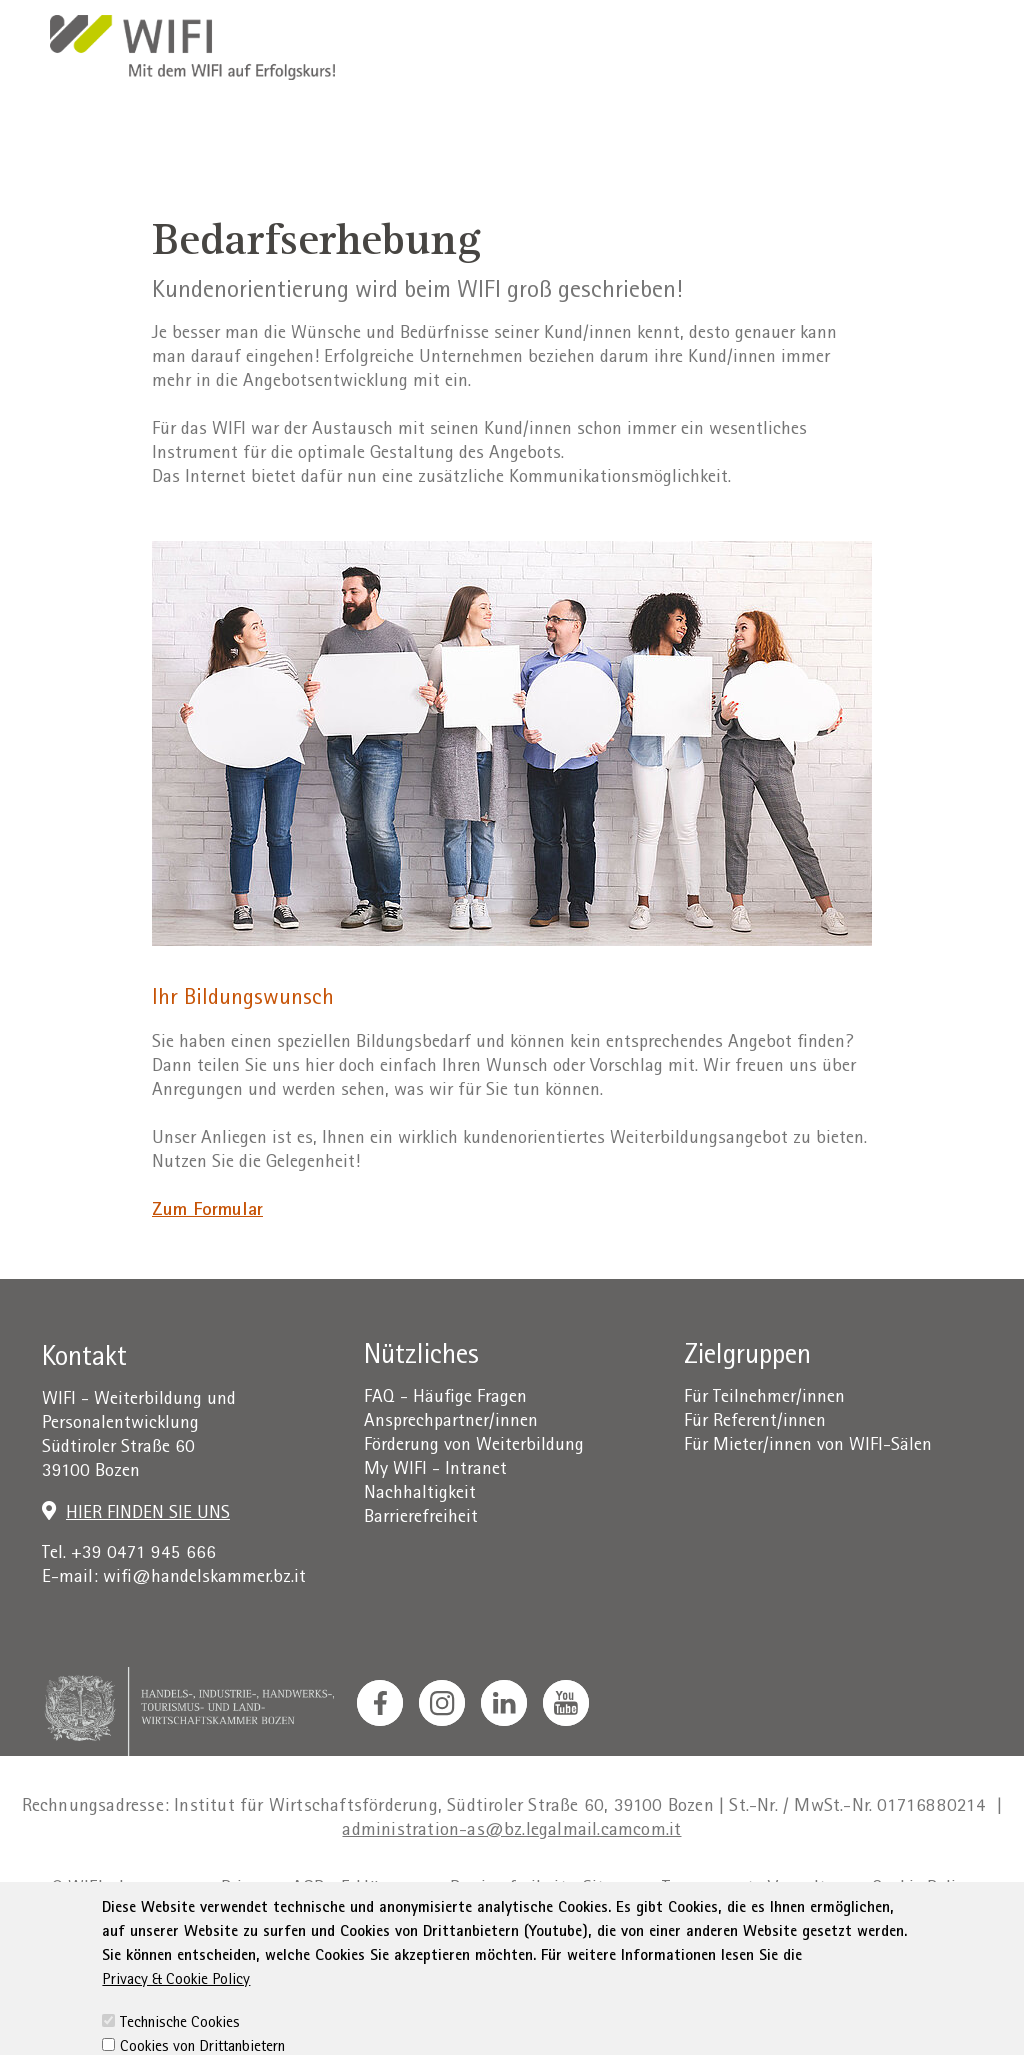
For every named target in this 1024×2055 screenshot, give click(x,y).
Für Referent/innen (755, 1422)
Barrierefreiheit (421, 1518)
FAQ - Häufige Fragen (445, 1398)
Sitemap (614, 1889)
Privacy (248, 1889)
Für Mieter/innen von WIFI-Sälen (808, 1446)
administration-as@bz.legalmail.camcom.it (511, 1831)
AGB (308, 1889)
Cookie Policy (922, 1889)
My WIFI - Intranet (435, 1470)
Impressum (162, 1889)
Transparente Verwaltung (759, 1889)
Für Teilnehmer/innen (764, 1398)
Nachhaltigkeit (420, 1494)
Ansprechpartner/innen (451, 1422)
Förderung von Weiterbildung (474, 1446)
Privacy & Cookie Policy (176, 2022)
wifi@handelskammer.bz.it (204, 1578)
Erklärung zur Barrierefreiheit (454, 1889)
